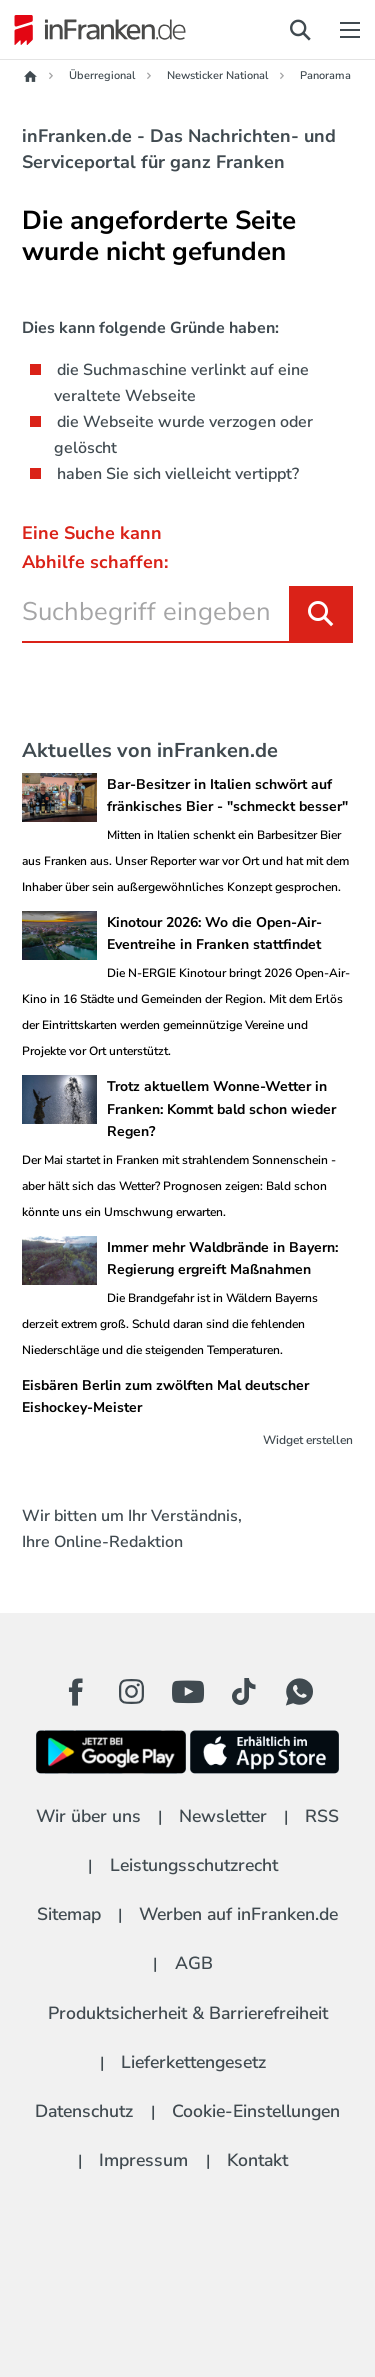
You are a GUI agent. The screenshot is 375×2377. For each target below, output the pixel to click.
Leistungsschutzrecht (194, 1865)
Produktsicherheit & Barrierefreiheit (188, 2013)
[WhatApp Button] (300, 1692)
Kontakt (257, 2160)
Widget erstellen (308, 1440)
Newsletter (223, 1816)
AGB (194, 1963)
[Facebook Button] (76, 1692)
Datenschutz (84, 2111)
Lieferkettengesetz (193, 2062)
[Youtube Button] (188, 1692)
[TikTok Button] (244, 1692)
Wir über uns (88, 1816)
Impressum (143, 2160)
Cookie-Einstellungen (256, 2111)
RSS (322, 1816)
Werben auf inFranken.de (238, 1914)
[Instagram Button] (132, 1697)
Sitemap (69, 1914)
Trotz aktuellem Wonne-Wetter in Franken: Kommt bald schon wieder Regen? (221, 1109)
